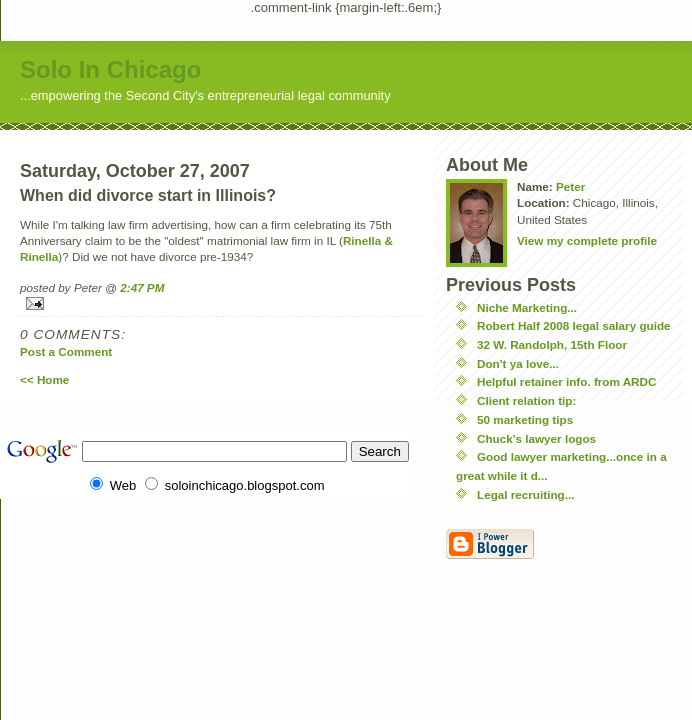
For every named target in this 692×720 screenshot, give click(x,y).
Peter (570, 186)
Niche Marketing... (527, 307)
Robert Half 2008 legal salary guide (574, 325)
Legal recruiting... (525, 494)
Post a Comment (66, 351)
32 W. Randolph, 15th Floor (552, 344)
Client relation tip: (526, 400)
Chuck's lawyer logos (536, 438)
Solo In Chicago (110, 69)
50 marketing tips (525, 419)
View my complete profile (587, 240)
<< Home (44, 379)
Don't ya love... (518, 363)
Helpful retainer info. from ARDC (566, 381)
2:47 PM (142, 287)
